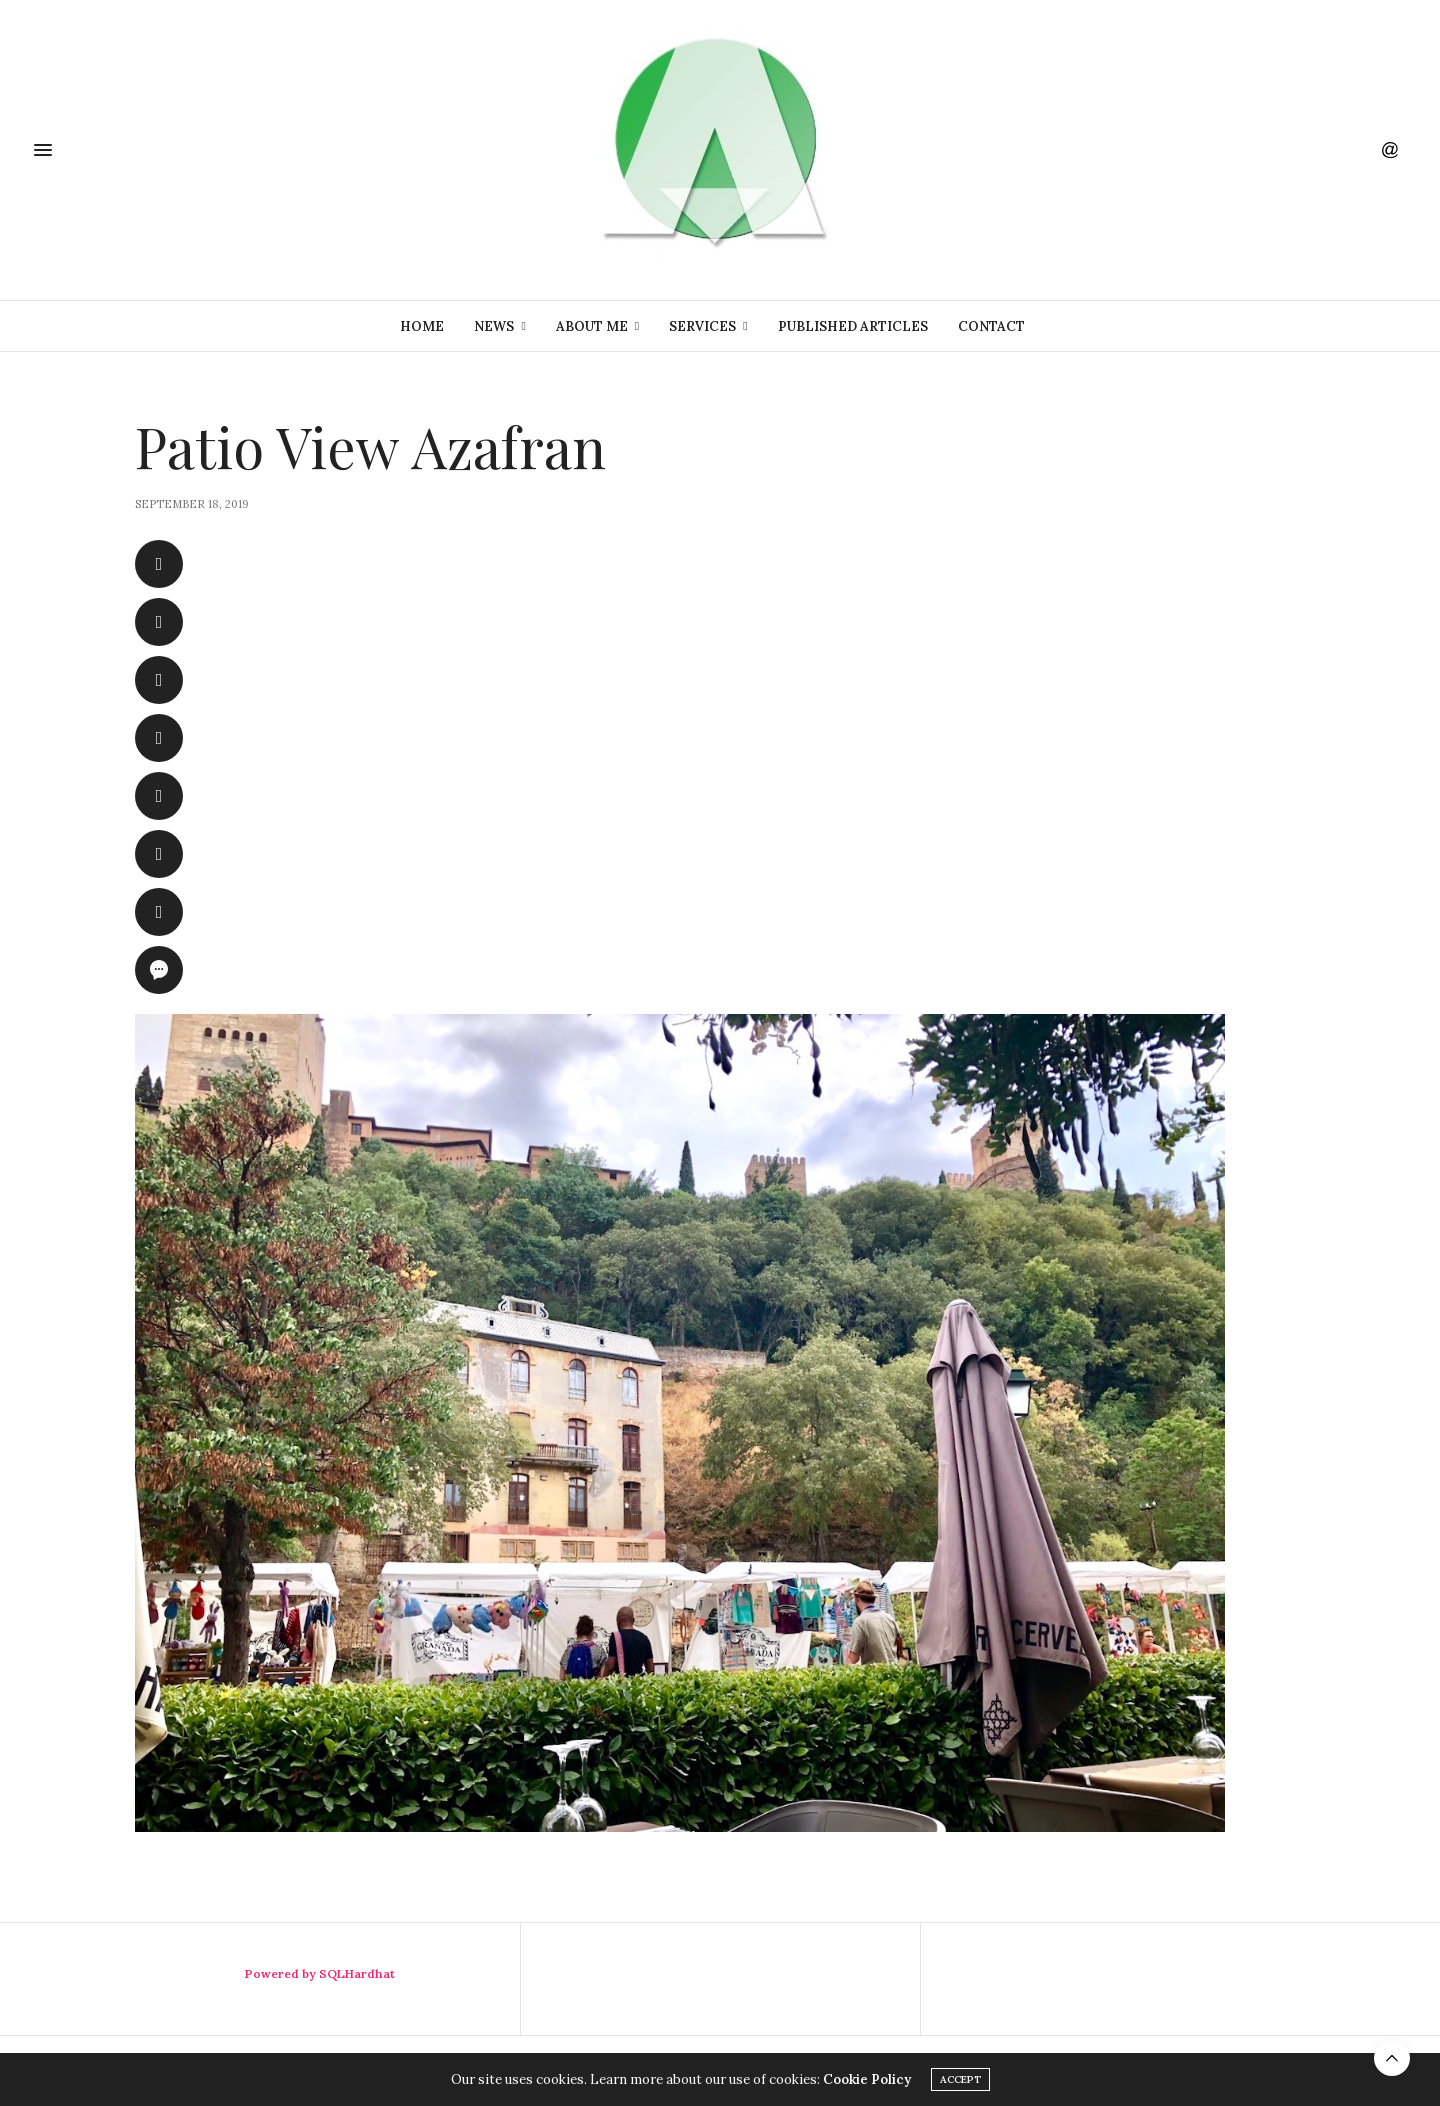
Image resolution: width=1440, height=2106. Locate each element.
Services (702, 326)
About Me (592, 326)
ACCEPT (960, 2079)
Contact (991, 326)
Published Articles (853, 326)
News (494, 326)
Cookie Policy (867, 2079)
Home (422, 326)
